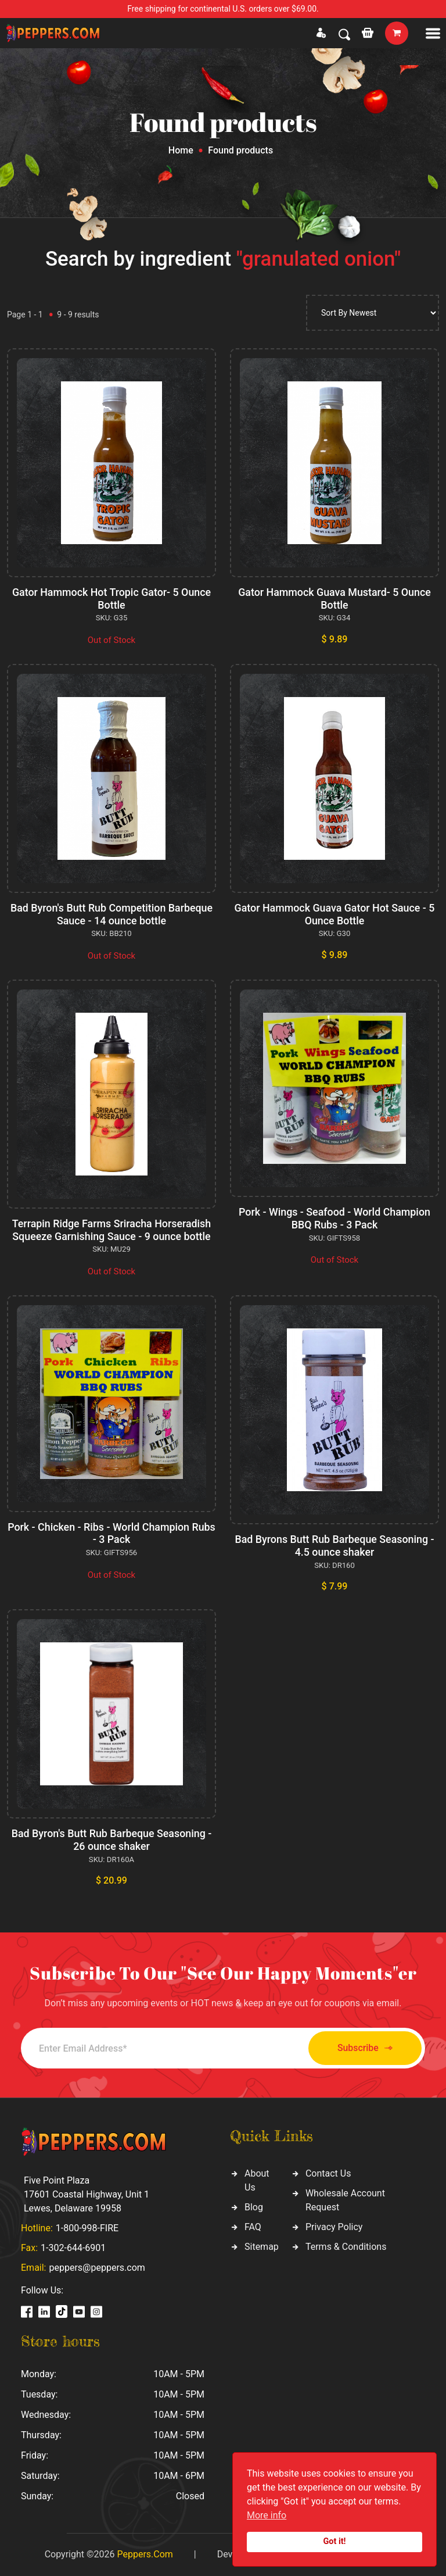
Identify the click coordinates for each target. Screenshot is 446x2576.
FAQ (252, 2226)
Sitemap (261, 2246)
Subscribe (361, 2048)
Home (180, 150)
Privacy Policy (334, 2226)
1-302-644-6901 (73, 2247)
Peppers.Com (144, 2554)
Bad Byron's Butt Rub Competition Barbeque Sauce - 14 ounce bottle (111, 914)
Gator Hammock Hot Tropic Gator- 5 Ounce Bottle (111, 598)
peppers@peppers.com (97, 2267)
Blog (253, 2207)
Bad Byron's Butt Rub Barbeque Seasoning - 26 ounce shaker (111, 1839)
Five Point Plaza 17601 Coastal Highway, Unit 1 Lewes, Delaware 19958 (86, 2194)
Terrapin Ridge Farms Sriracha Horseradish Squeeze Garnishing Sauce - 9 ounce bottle (111, 1229)
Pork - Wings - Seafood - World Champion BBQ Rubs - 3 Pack (334, 1218)
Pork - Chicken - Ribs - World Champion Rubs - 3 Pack (111, 1533)
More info (266, 2515)
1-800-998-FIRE (87, 2228)
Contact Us (328, 2173)
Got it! (334, 2541)
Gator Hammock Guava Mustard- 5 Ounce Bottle (335, 598)
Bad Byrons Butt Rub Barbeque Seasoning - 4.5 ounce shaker (334, 1545)
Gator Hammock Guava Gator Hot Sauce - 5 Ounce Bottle (334, 914)
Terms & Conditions (346, 2246)
